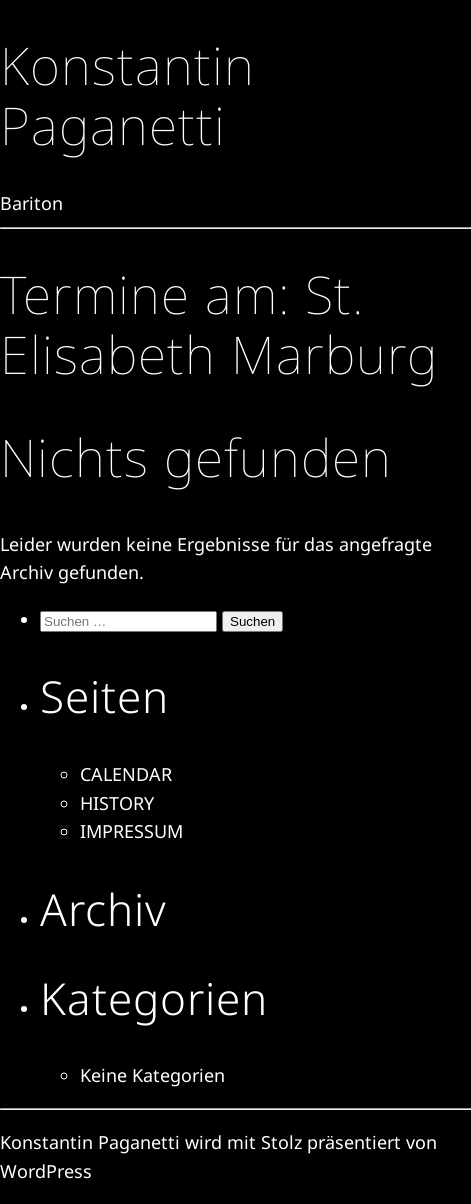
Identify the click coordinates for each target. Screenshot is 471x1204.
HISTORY (117, 803)
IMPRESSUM (131, 831)
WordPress (46, 1171)
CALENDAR (126, 774)
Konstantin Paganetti (127, 94)
